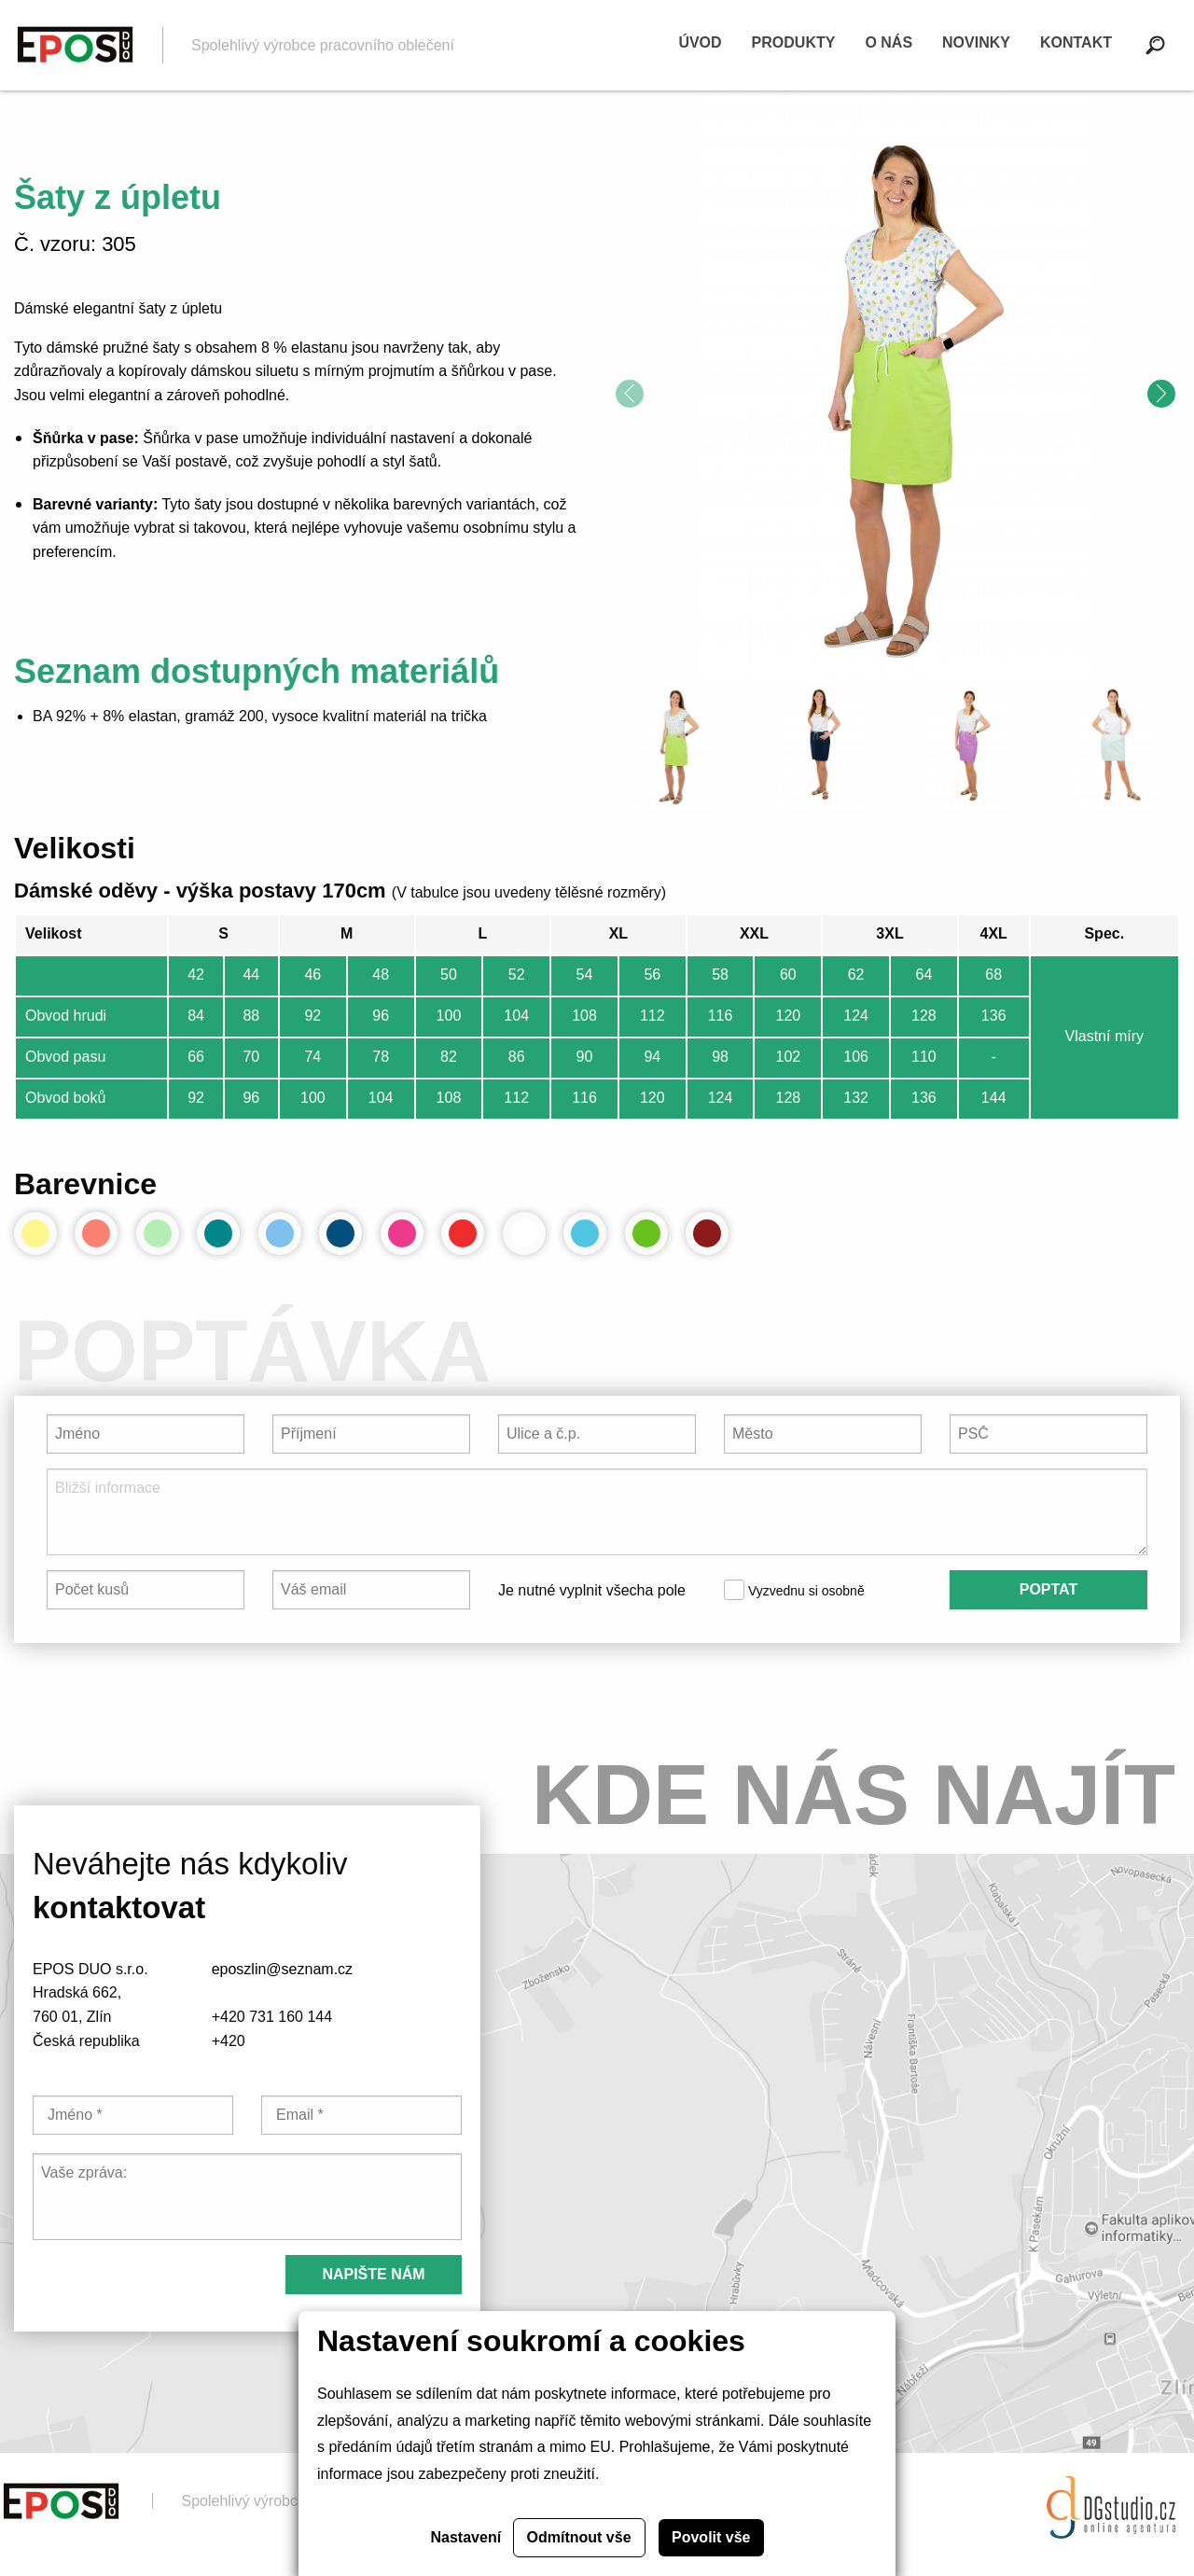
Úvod (699, 42)
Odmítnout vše (579, 2537)
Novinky (976, 42)
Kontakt (1076, 42)
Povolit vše (711, 2537)
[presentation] (630, 394)
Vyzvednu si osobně (794, 1590)
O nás (888, 42)
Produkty (794, 42)
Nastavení (466, 2537)
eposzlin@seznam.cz (282, 1969)
